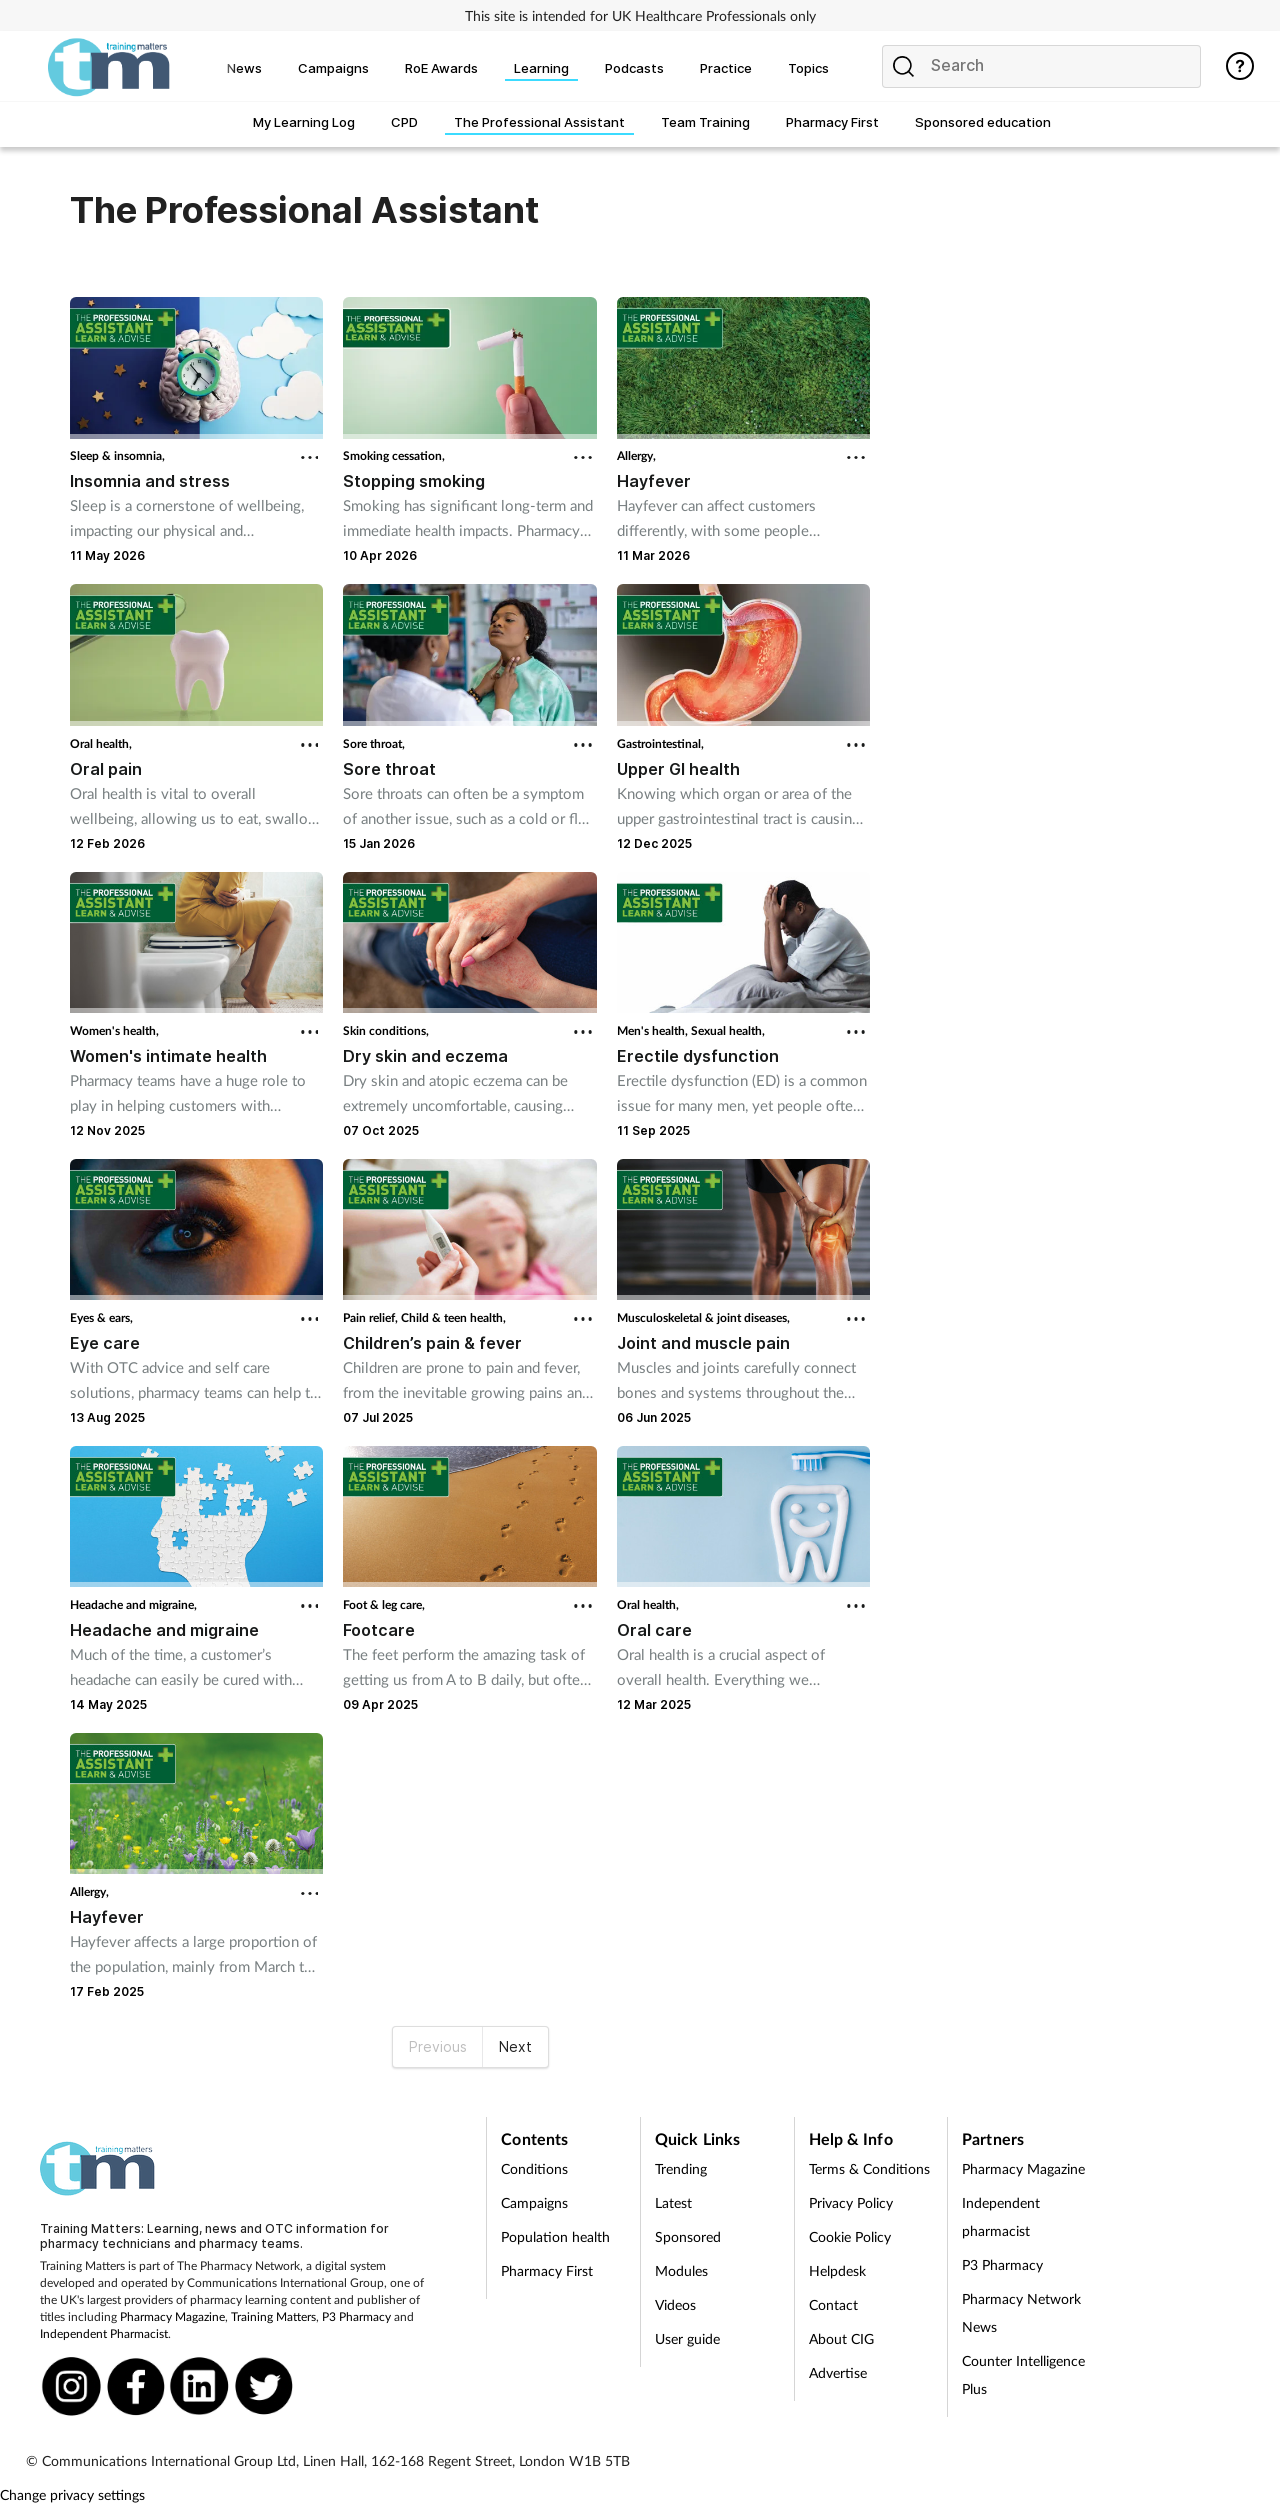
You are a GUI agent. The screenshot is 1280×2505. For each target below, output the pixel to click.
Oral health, (101, 743)
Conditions (534, 2168)
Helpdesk (837, 2270)
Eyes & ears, (101, 1317)
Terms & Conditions (869, 2168)
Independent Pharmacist (104, 2333)
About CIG (841, 2338)
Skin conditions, (386, 1030)
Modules (681, 2270)
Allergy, (636, 455)
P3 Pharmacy (356, 2316)
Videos (675, 2304)
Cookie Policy (850, 2236)
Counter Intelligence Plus (1023, 2374)
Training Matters (273, 2316)
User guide (687, 2338)
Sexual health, (728, 1030)
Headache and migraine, (133, 1604)
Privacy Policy (851, 2202)
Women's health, (114, 1030)
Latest (673, 2202)
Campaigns (534, 2202)
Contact (833, 2304)
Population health (555, 2236)
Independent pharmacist (1001, 2216)
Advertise (838, 2372)
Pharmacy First (547, 2270)
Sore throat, (374, 743)
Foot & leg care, (384, 1604)
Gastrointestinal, (660, 743)
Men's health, (654, 1030)
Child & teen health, (453, 1317)
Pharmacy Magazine (172, 2316)
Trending (681, 2168)
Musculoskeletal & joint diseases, (703, 1317)
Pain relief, (372, 1317)
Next (515, 2046)
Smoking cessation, (394, 455)
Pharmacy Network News (1021, 2312)
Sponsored (688, 2236)
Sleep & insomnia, (117, 455)
